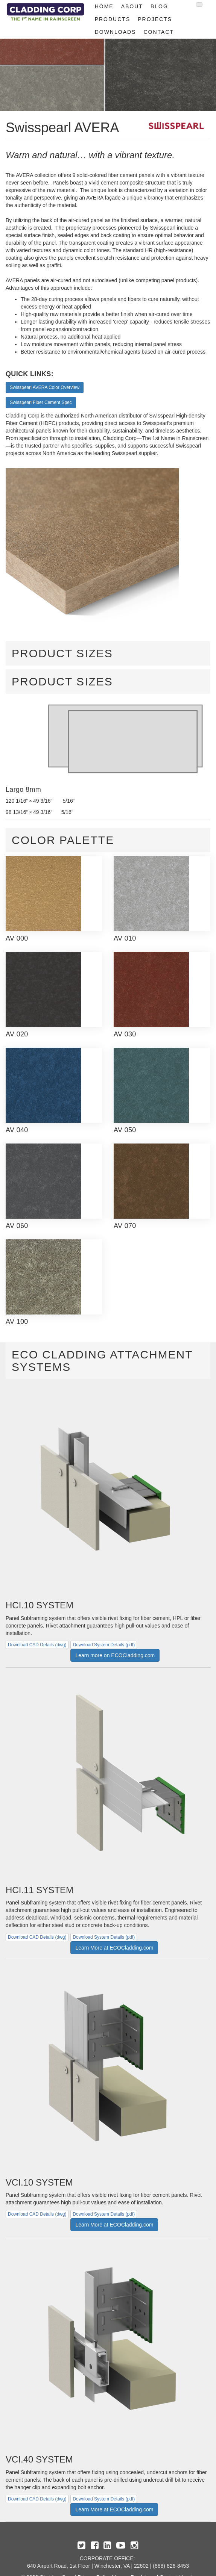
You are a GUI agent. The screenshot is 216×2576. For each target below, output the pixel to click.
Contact (158, 32)
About (132, 6)
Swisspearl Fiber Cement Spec (41, 402)
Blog (159, 6)
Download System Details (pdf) (104, 1644)
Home (104, 6)
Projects (155, 19)
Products (113, 19)
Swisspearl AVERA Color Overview (44, 387)
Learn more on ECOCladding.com (115, 1655)
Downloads (115, 32)
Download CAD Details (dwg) (37, 1644)
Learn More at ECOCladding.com (114, 1948)
